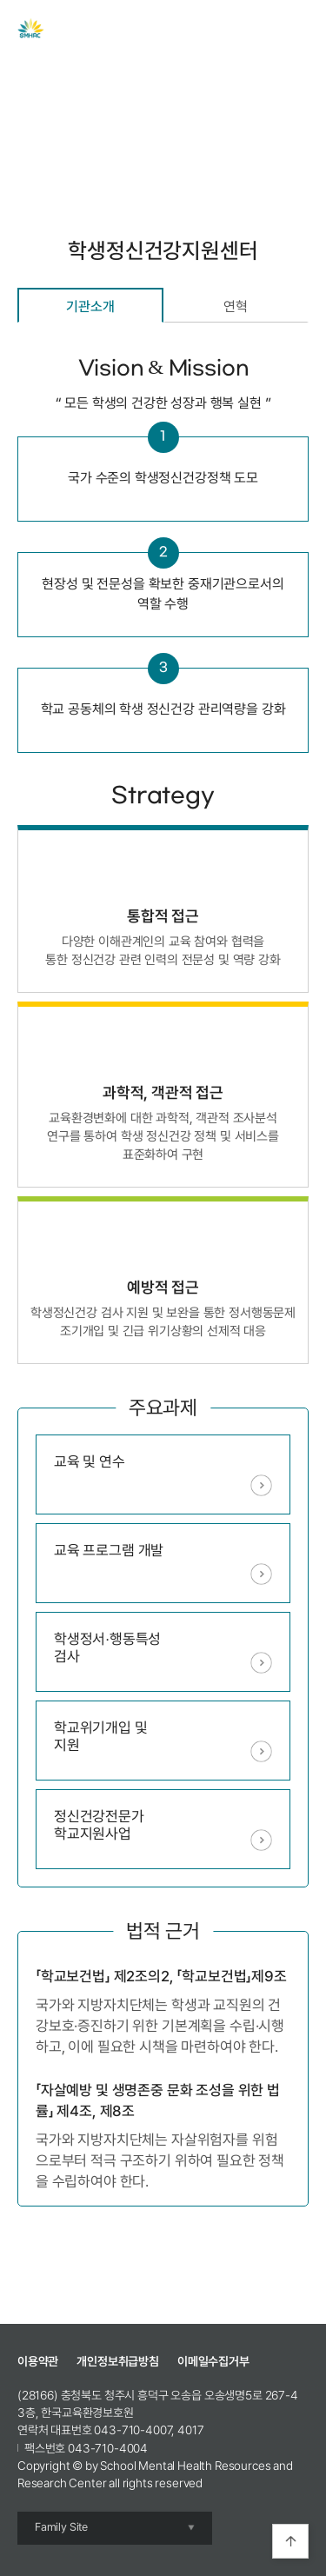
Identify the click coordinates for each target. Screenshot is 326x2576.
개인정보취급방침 (118, 2361)
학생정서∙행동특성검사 (107, 1647)
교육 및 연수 (89, 1461)
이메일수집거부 (213, 2361)
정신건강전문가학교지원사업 (99, 1824)
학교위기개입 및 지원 (101, 1736)
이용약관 (37, 2361)
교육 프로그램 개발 (108, 1550)
